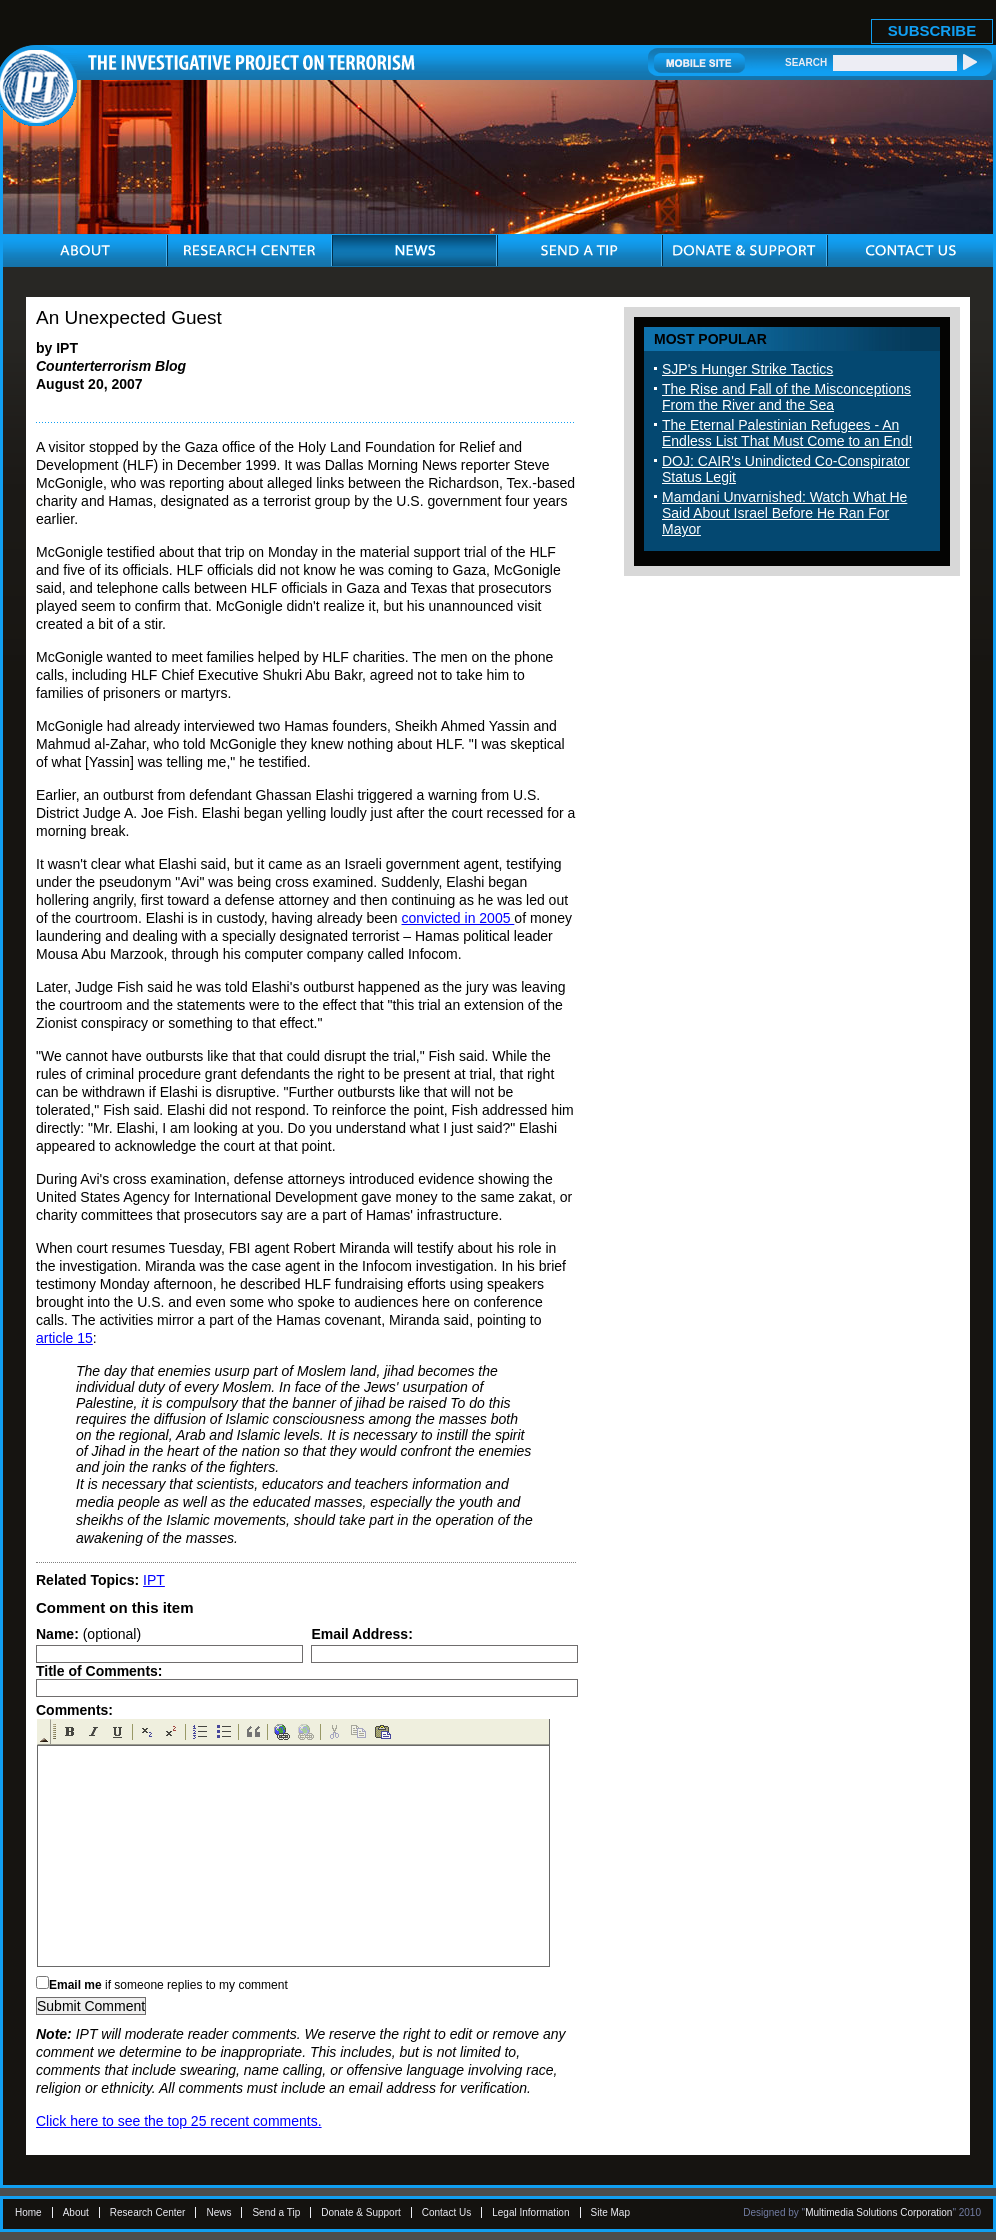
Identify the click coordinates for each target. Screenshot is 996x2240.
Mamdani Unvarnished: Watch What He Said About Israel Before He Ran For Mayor (784, 513)
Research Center (148, 2212)
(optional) (88, 1634)
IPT (154, 1580)
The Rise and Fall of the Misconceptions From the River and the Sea (786, 397)
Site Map (610, 2212)
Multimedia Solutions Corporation (878, 2212)
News (218, 2212)
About (76, 2212)
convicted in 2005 (458, 918)
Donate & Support (361, 2212)
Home (28, 2212)
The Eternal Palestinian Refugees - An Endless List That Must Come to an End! (787, 433)
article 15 (64, 1338)
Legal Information (530, 2212)
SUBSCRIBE (932, 30)
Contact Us (446, 2212)
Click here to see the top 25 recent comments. (179, 2121)
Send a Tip (276, 2212)
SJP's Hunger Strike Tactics (747, 369)
